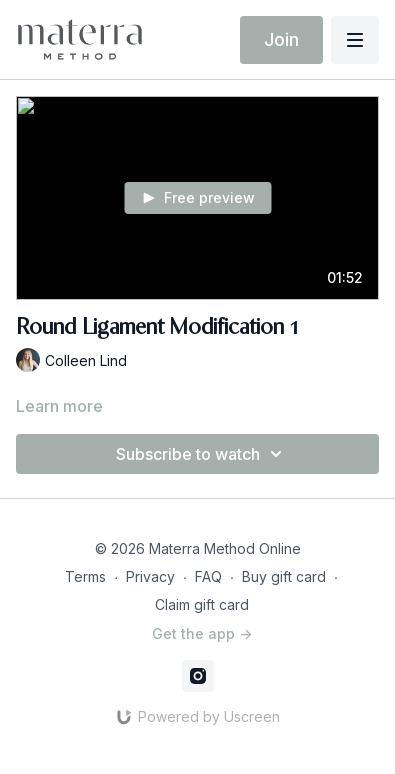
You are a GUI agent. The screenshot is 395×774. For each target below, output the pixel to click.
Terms (85, 576)
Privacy (150, 576)
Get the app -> (202, 633)
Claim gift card (202, 604)
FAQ (208, 576)
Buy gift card (284, 576)
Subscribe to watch (202, 454)
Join (281, 39)
